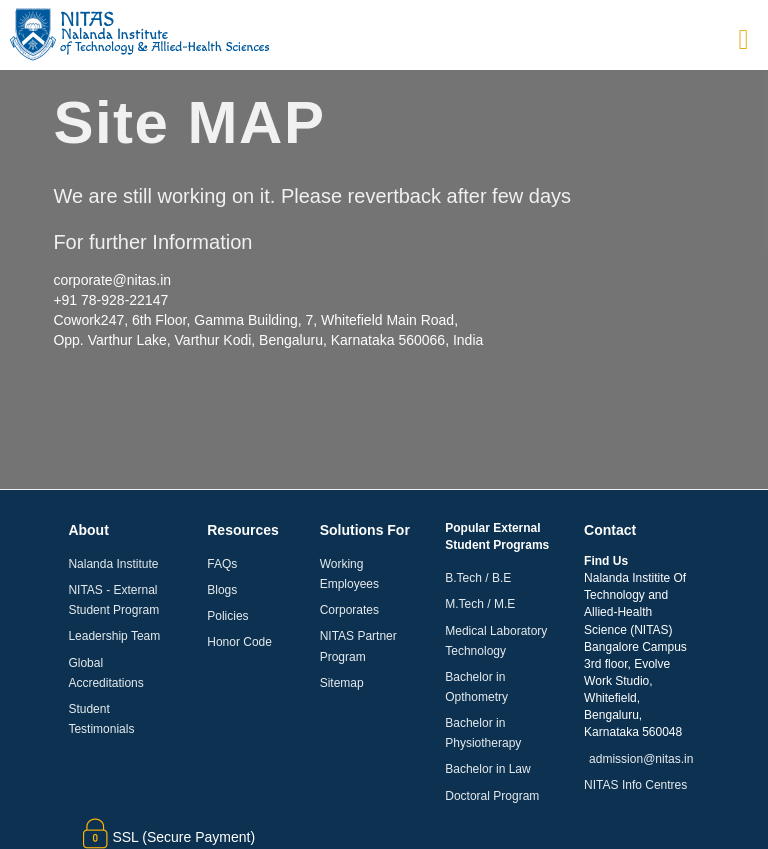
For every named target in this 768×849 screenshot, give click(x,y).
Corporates (349, 610)
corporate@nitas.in (112, 280)
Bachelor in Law (487, 769)
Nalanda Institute (113, 564)
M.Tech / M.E (480, 604)
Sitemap (342, 683)
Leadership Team (114, 636)
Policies (227, 616)
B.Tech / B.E (478, 578)
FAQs (222, 564)
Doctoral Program (492, 796)
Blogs (222, 590)
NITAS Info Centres (635, 785)
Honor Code (239, 642)
